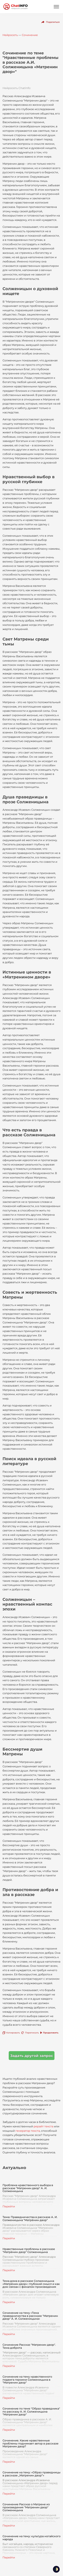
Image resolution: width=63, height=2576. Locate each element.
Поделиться (53, 22)
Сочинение (30, 35)
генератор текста (27, 2130)
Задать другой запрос (31, 2056)
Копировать (13, 2032)
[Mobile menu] (56, 6)
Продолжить (50, 2032)
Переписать (32, 2032)
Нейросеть (10, 35)
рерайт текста (43, 2126)
